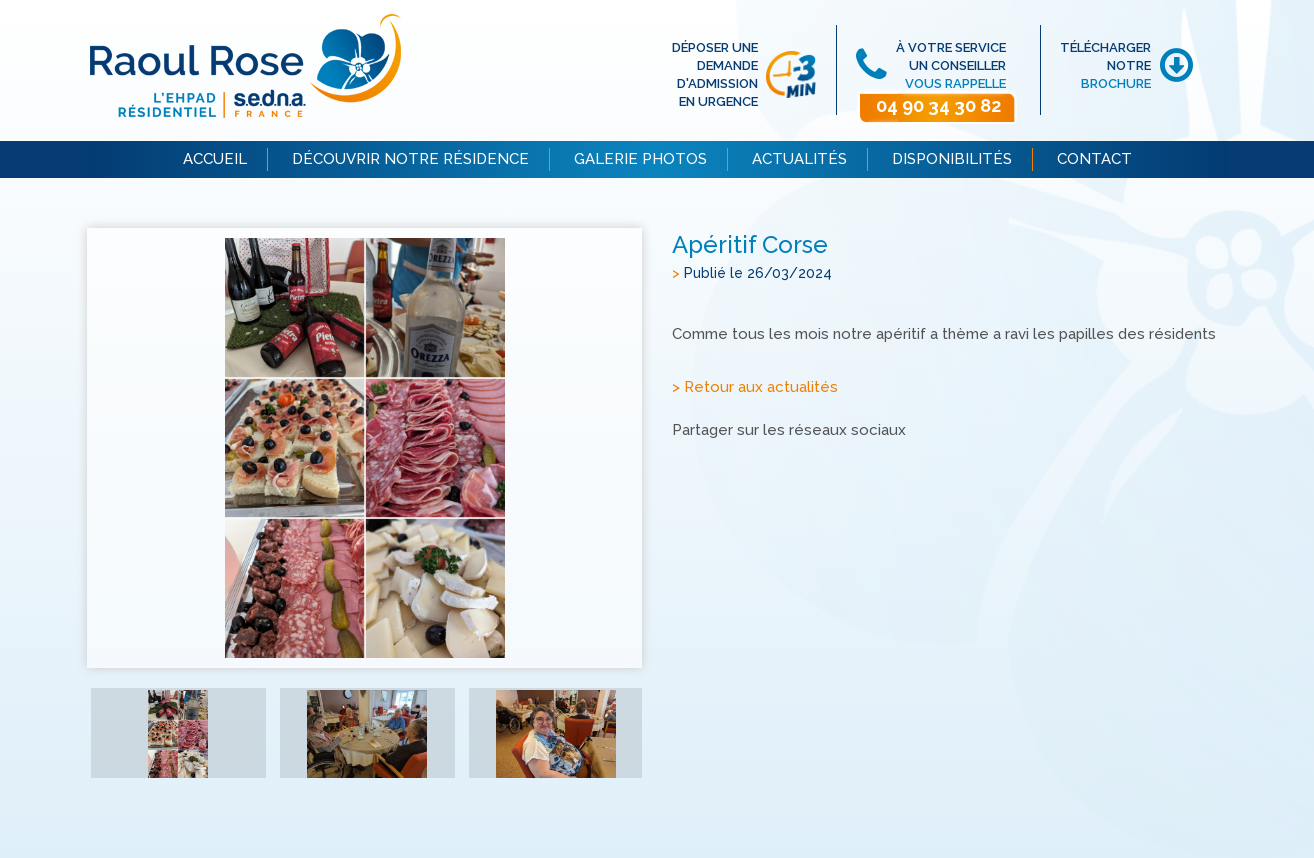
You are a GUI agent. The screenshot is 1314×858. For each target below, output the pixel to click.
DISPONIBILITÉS (952, 159)
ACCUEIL (215, 159)
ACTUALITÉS (799, 159)
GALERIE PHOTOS (640, 159)
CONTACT (1094, 159)
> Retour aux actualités (755, 387)
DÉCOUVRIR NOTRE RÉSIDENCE (410, 159)
